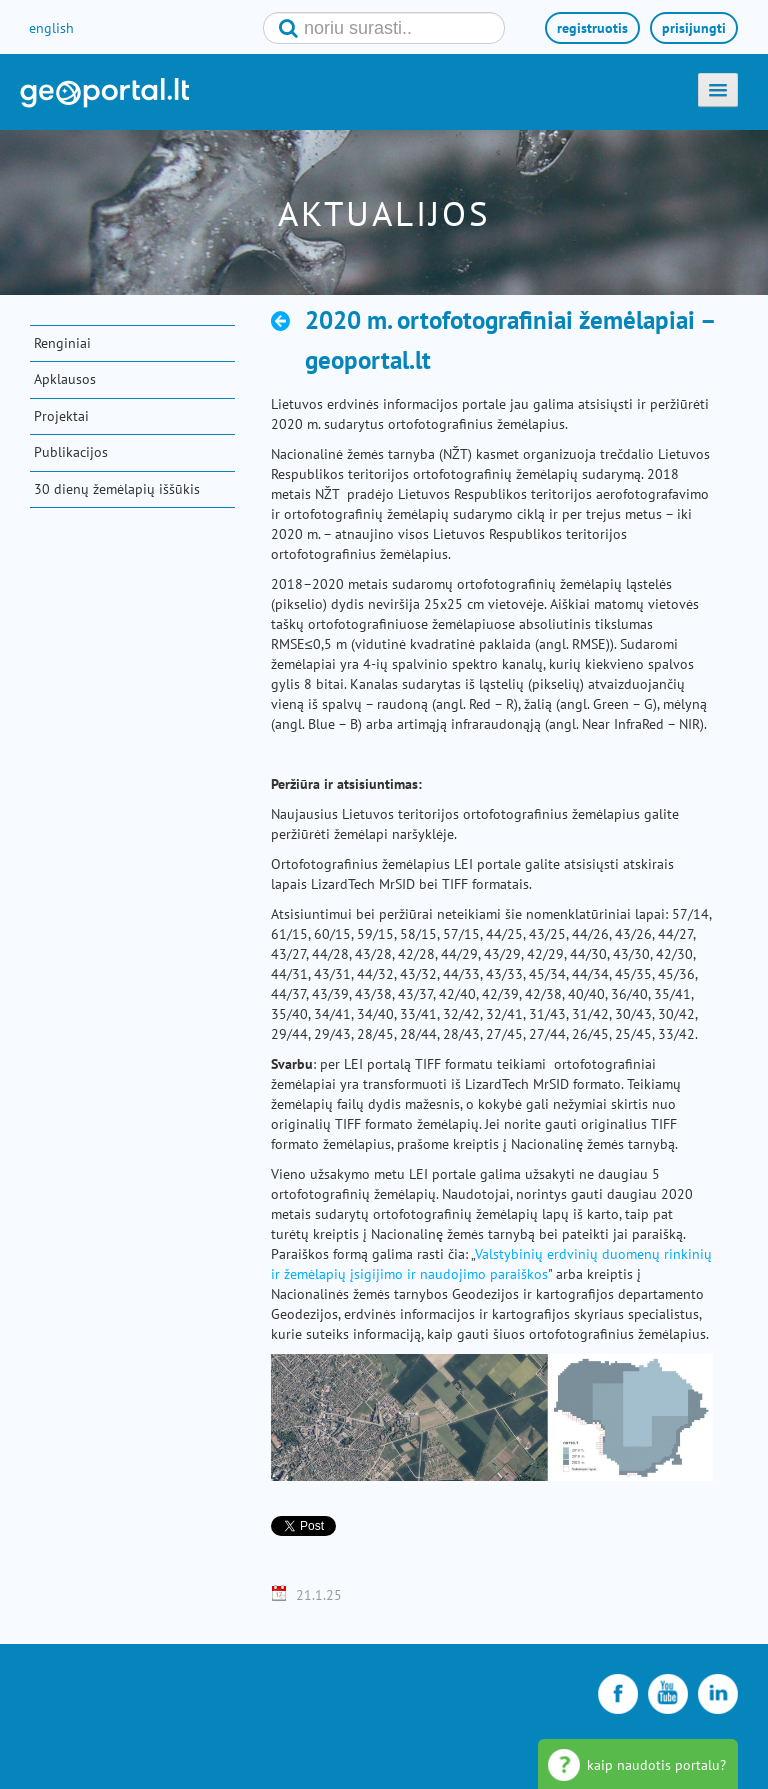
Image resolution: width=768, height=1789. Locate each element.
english (51, 28)
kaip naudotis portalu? (656, 1765)
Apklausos (65, 379)
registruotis (592, 28)
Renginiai (62, 343)
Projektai (61, 416)
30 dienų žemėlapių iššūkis (117, 489)
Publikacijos (71, 452)
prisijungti (694, 28)
